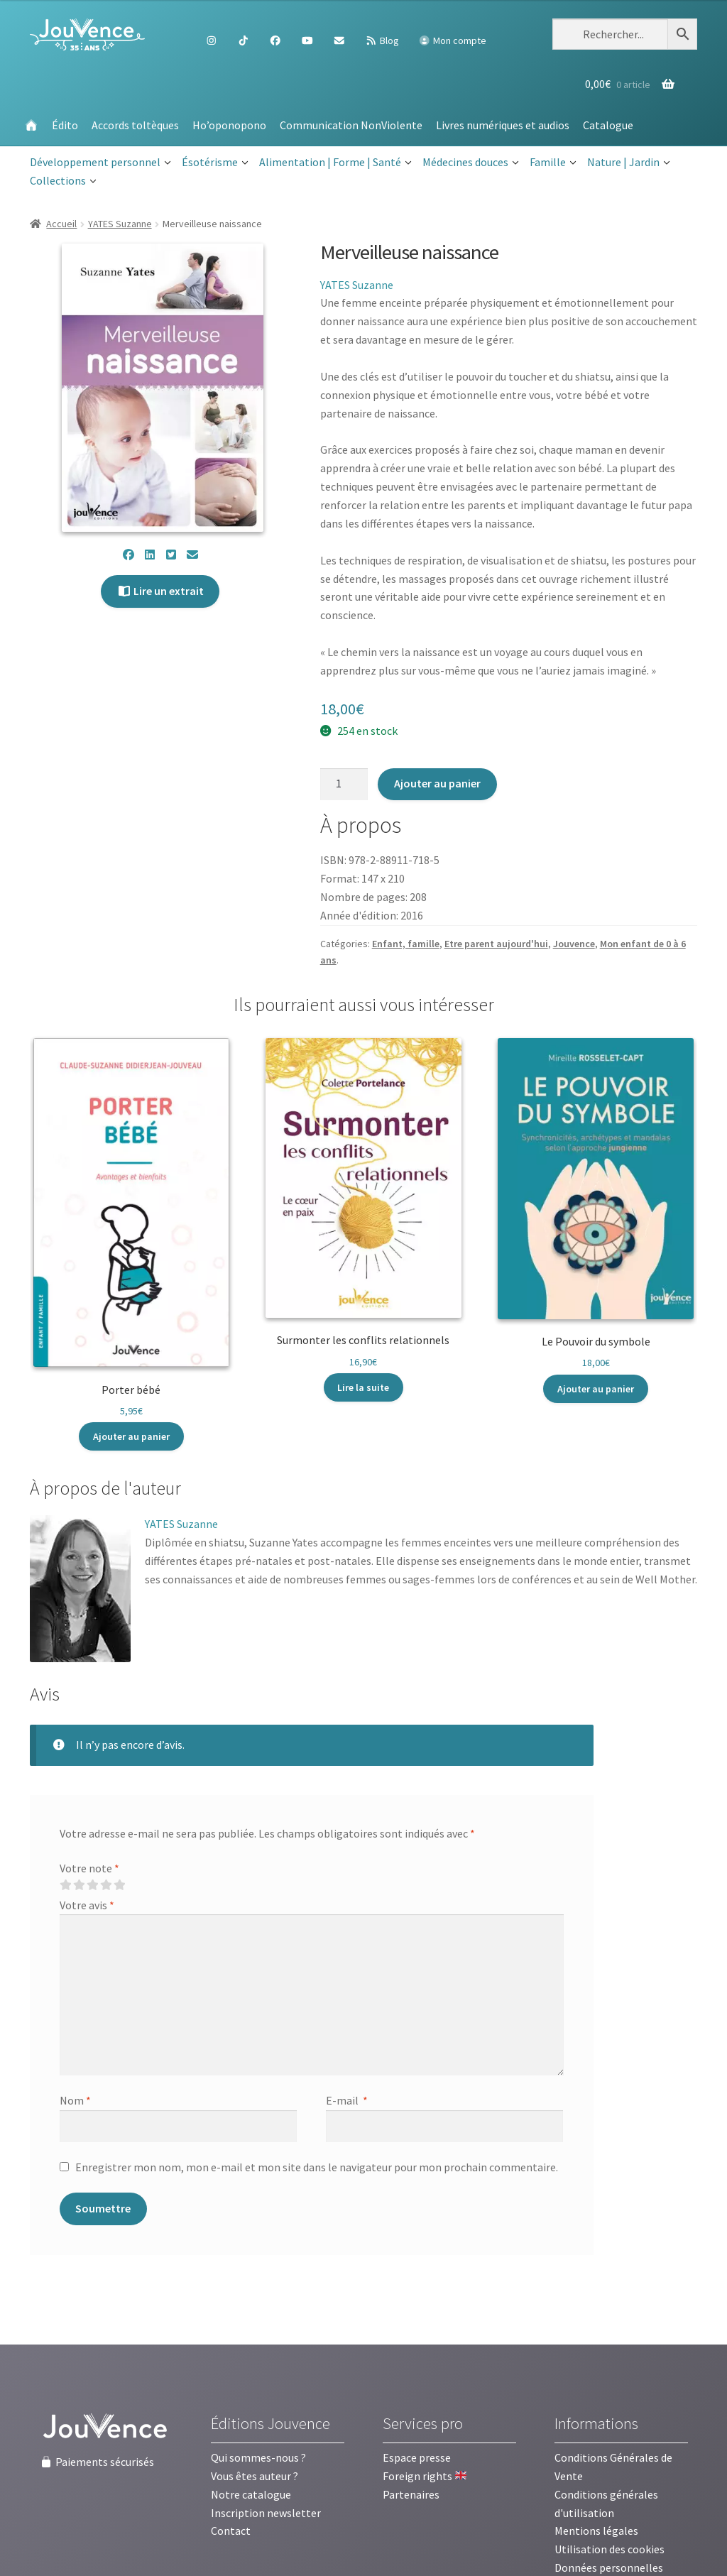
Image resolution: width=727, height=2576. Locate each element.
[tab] (105, 1489)
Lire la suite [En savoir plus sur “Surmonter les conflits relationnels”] (363, 1387)
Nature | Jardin (628, 162)
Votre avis (87, 1905)
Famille (553, 162)
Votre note (89, 1868)
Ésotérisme (215, 162)
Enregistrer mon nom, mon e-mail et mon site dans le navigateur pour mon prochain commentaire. (316, 2167)
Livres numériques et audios (502, 125)
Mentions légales (596, 2530)
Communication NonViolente (351, 125)
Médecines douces (470, 162)
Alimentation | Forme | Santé (335, 162)
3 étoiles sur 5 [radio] (92, 1885)
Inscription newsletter (266, 2513)
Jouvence (574, 943)
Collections (63, 181)
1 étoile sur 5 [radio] (65, 1885)
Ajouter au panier (437, 783)
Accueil (61, 223)
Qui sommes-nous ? (258, 2457)
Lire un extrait (160, 591)
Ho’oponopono (229, 125)
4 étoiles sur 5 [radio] (105, 1885)
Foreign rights (424, 2476)
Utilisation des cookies (609, 2549)
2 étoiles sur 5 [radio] (78, 1885)
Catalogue (608, 125)
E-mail (347, 2100)
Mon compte (452, 40)
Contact (231, 2530)
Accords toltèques (135, 125)
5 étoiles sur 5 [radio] (119, 1885)
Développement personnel (100, 162)
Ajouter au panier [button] (131, 1436)
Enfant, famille (405, 943)
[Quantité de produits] (344, 784)
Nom (75, 2100)
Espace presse (417, 2457)
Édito (65, 125)
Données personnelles (608, 2567)
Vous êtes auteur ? (254, 2476)
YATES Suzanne (120, 223)
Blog (382, 40)
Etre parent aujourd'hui (496, 943)
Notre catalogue (251, 2494)
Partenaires (411, 2494)
